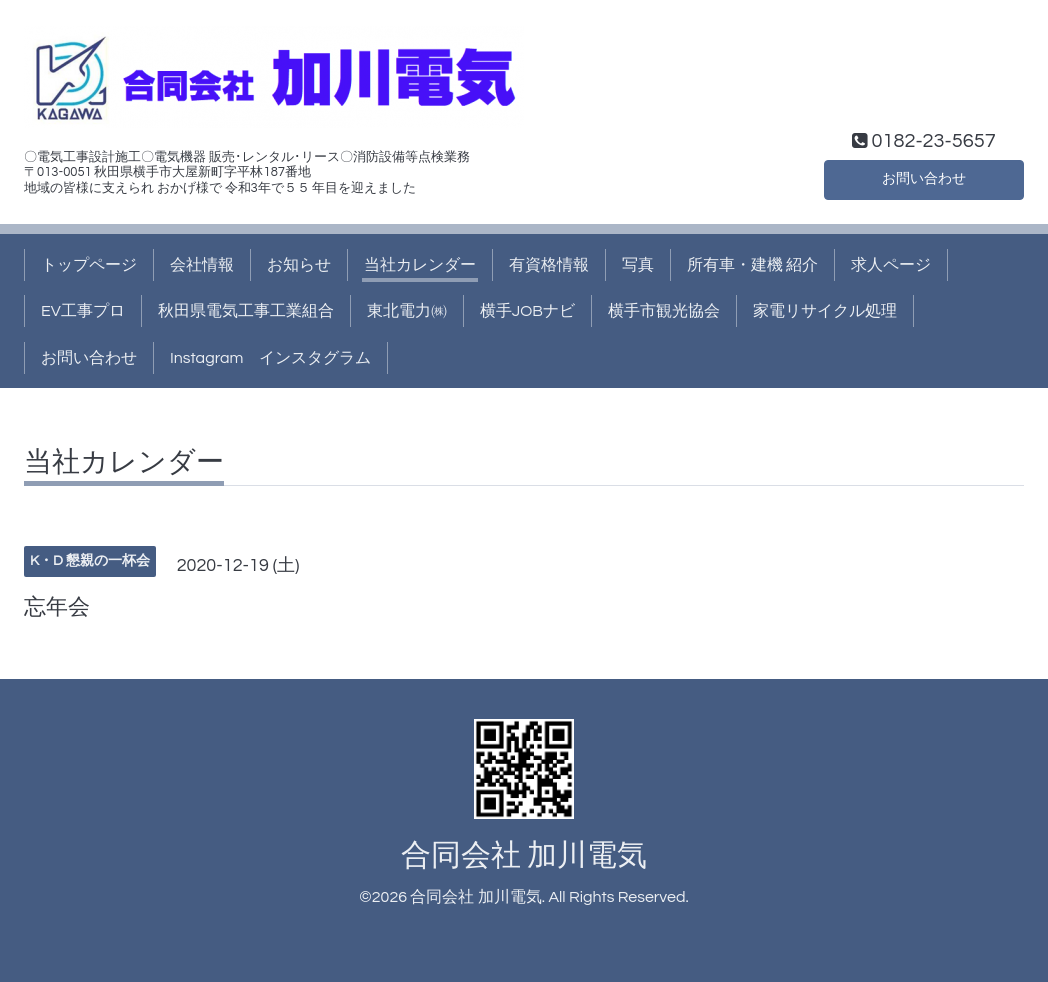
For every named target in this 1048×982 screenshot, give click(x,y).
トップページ (89, 265)
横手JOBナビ (527, 311)
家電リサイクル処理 (825, 311)
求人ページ (891, 265)
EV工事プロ (83, 311)
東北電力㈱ (407, 311)
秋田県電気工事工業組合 (246, 311)
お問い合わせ (924, 177)
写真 (638, 265)
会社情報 (202, 265)
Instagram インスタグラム (270, 358)
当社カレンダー (420, 265)
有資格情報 (549, 265)
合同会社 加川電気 (524, 855)
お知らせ (299, 265)
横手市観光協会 (664, 311)
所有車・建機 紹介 (752, 265)
